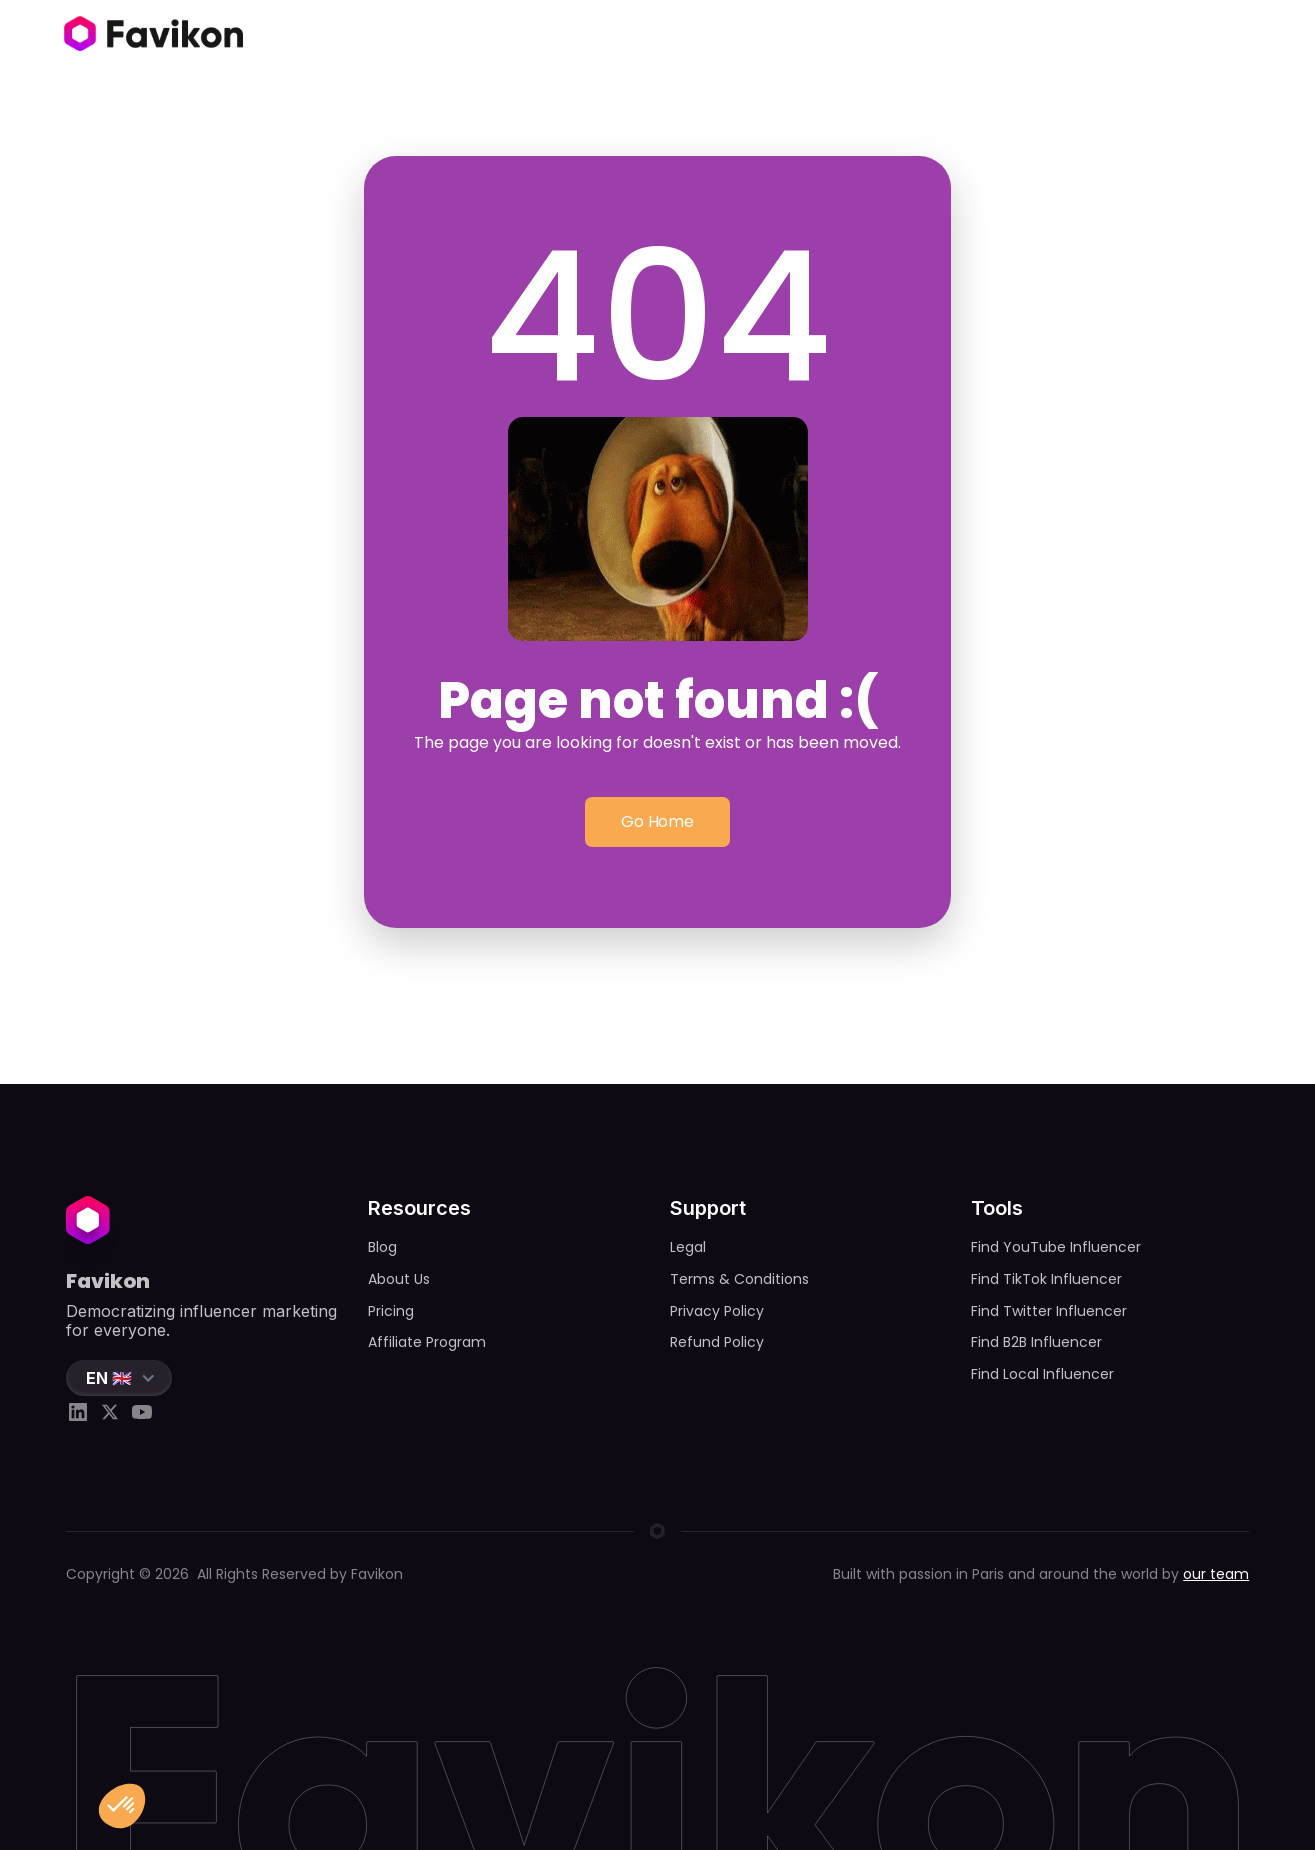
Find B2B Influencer (1036, 1342)
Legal (688, 1247)
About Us (399, 1279)
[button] (119, 1378)
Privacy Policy (717, 1311)
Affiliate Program (427, 1342)
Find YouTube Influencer (1056, 1247)
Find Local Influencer (1042, 1374)
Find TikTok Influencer (1046, 1279)
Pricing (391, 1311)
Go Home (657, 822)
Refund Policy (717, 1342)
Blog (382, 1247)
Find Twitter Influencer (1049, 1311)
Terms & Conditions (739, 1279)
